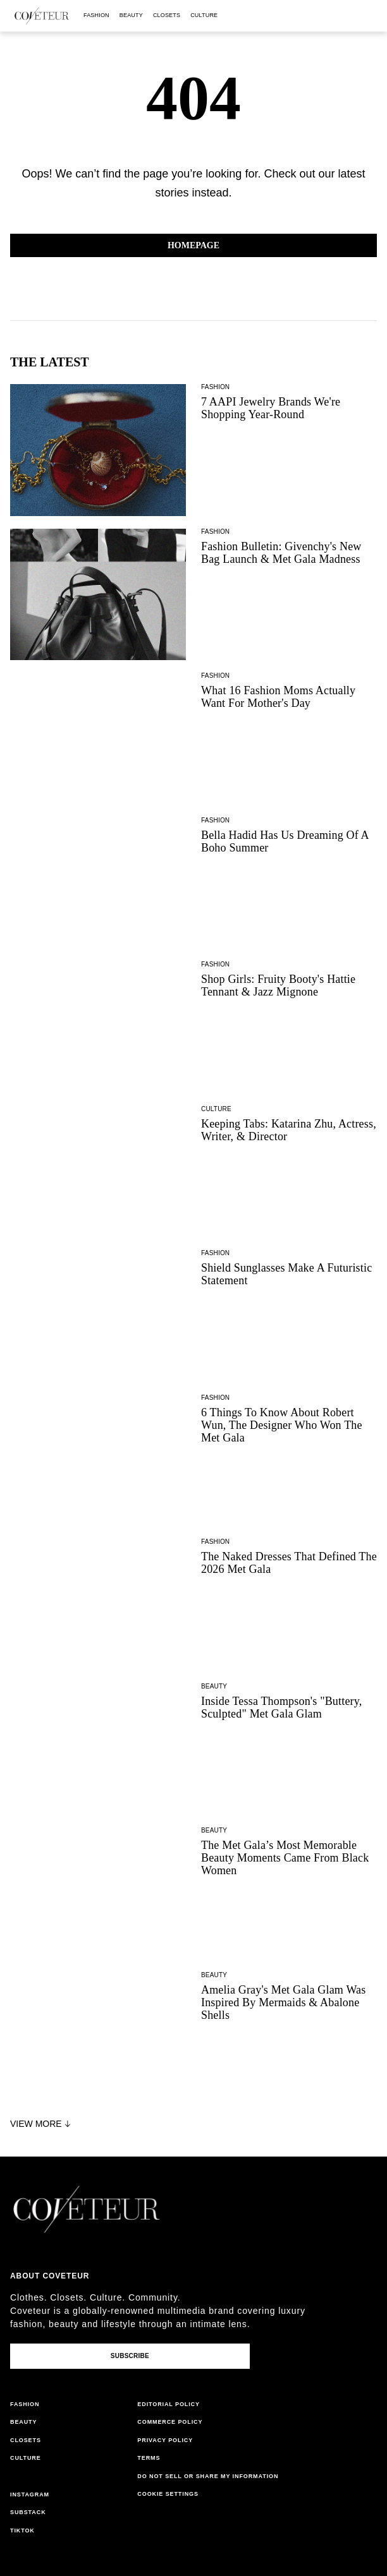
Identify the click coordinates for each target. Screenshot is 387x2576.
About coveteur (49, 2276)
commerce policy (169, 2422)
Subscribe (130, 2355)
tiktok (22, 2530)
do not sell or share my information (207, 2476)
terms (148, 2458)
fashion (96, 15)
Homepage (193, 245)
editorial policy (168, 2404)
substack (28, 2512)
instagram (29, 2494)
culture (204, 15)
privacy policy (165, 2440)
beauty (131, 15)
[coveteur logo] (41, 16)
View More (41, 2123)
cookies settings (169, 2494)
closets (166, 15)
